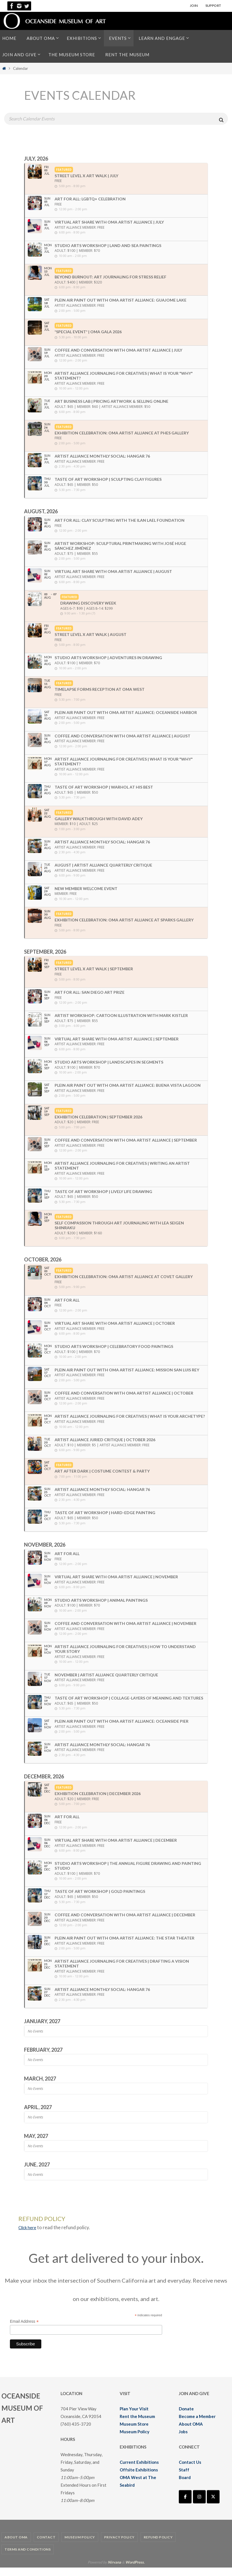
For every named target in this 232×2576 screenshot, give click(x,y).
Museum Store (134, 2432)
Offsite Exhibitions (139, 2478)
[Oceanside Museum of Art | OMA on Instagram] (199, 2505)
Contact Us (190, 2470)
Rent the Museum (137, 2424)
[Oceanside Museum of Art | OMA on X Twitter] (213, 2505)
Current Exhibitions (139, 2470)
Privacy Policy (119, 2545)
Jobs (183, 2440)
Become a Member (197, 2424)
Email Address (24, 2330)
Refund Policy (158, 2545)
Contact (46, 2545)
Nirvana (114, 2570)
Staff (184, 2478)
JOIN (194, 5)
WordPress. (135, 2570)
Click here (28, 2236)
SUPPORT (213, 5)
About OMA (191, 2432)
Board (185, 2485)
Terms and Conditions (28, 2558)
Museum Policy (134, 2440)
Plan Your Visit (134, 2417)
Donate (186, 2417)
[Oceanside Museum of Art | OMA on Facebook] (185, 2505)
